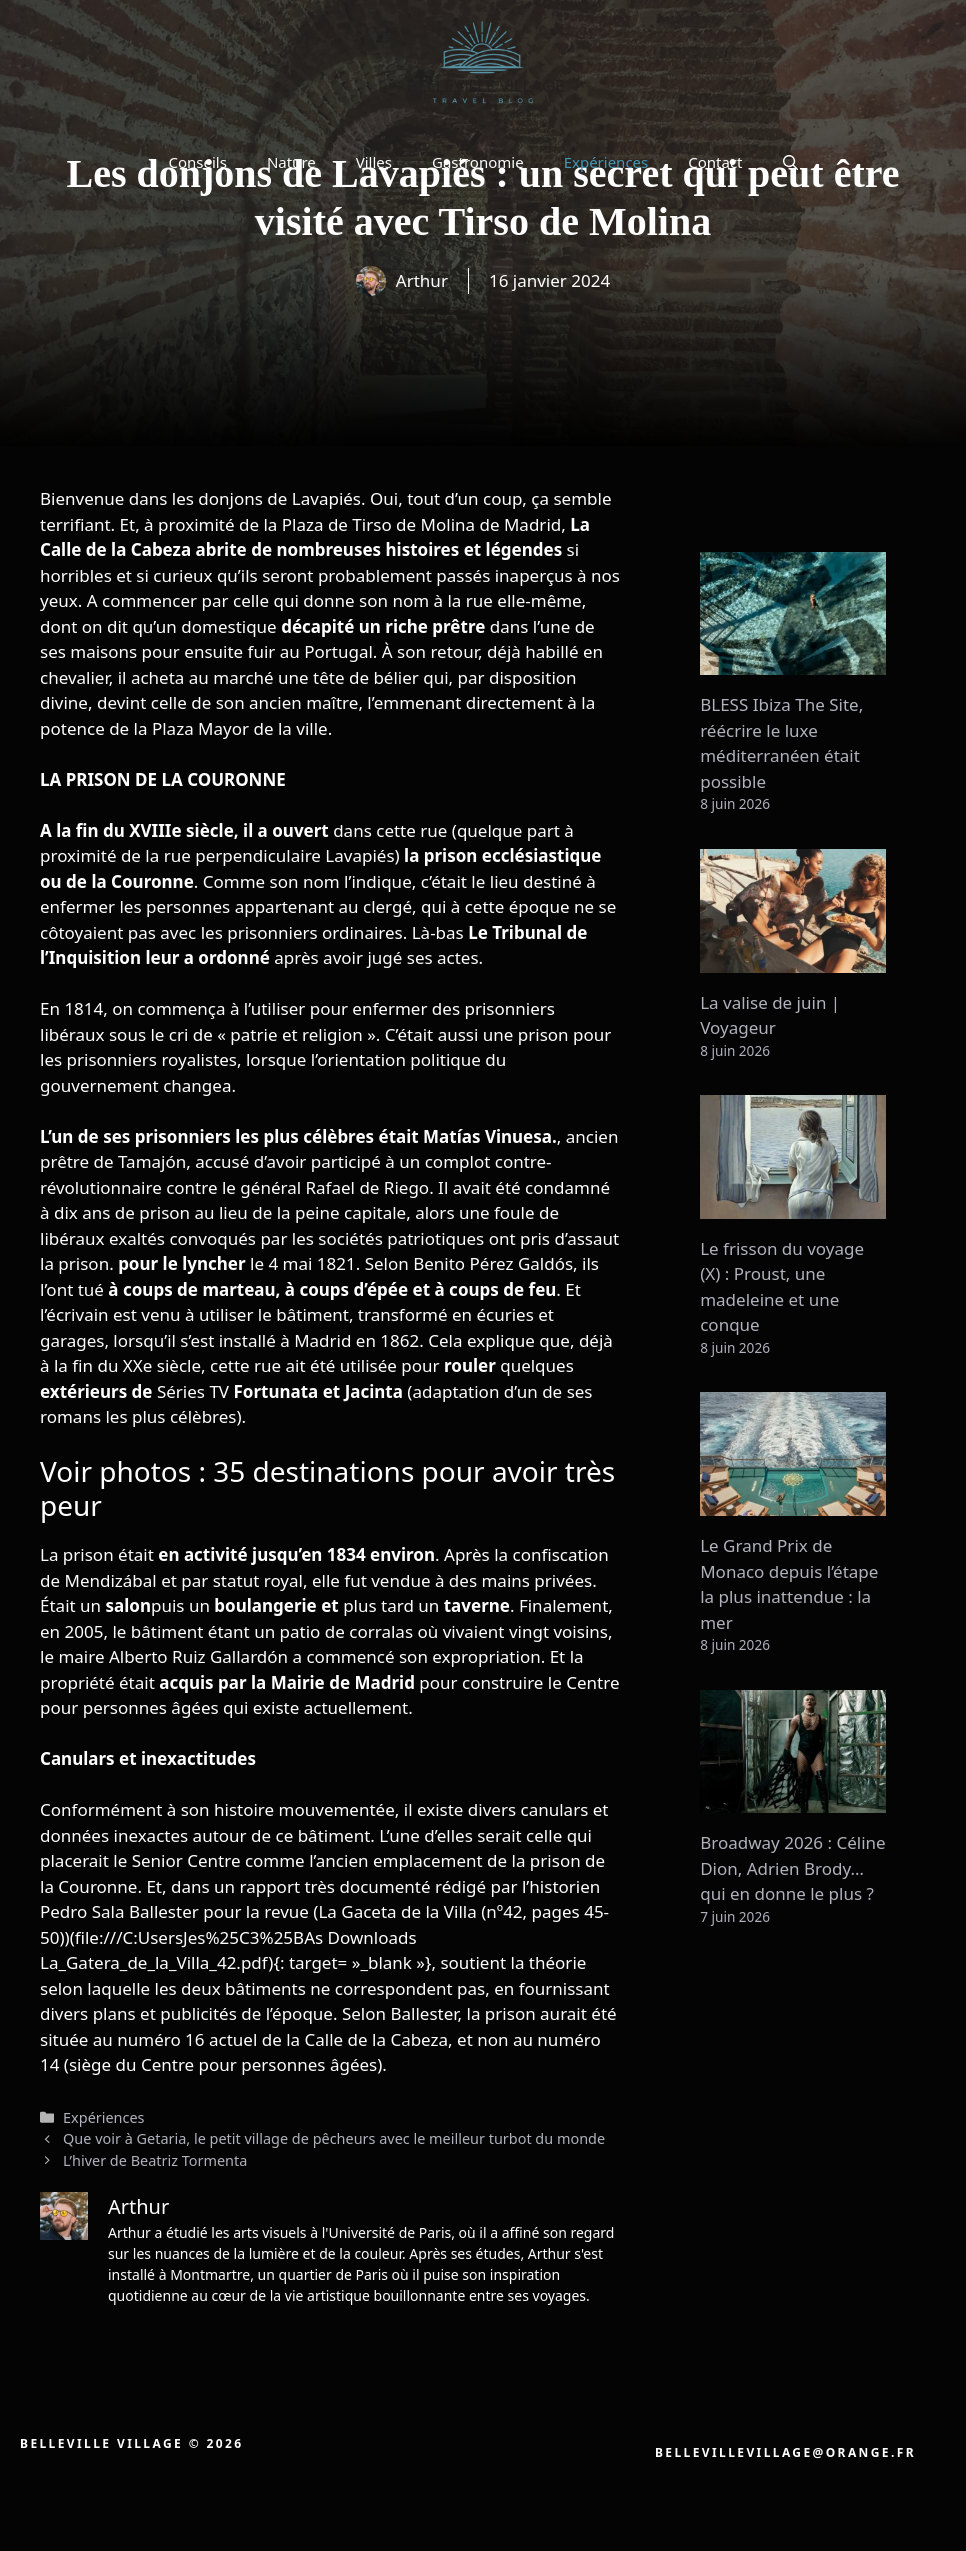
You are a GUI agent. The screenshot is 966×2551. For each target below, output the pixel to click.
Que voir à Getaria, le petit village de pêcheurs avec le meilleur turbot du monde (334, 2138)
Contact (715, 162)
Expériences (606, 162)
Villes (374, 162)
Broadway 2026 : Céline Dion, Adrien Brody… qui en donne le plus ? (793, 1868)
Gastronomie (478, 162)
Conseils (197, 162)
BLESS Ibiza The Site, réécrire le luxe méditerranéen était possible (781, 743)
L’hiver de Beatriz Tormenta (155, 2160)
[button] (790, 162)
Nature (291, 162)
